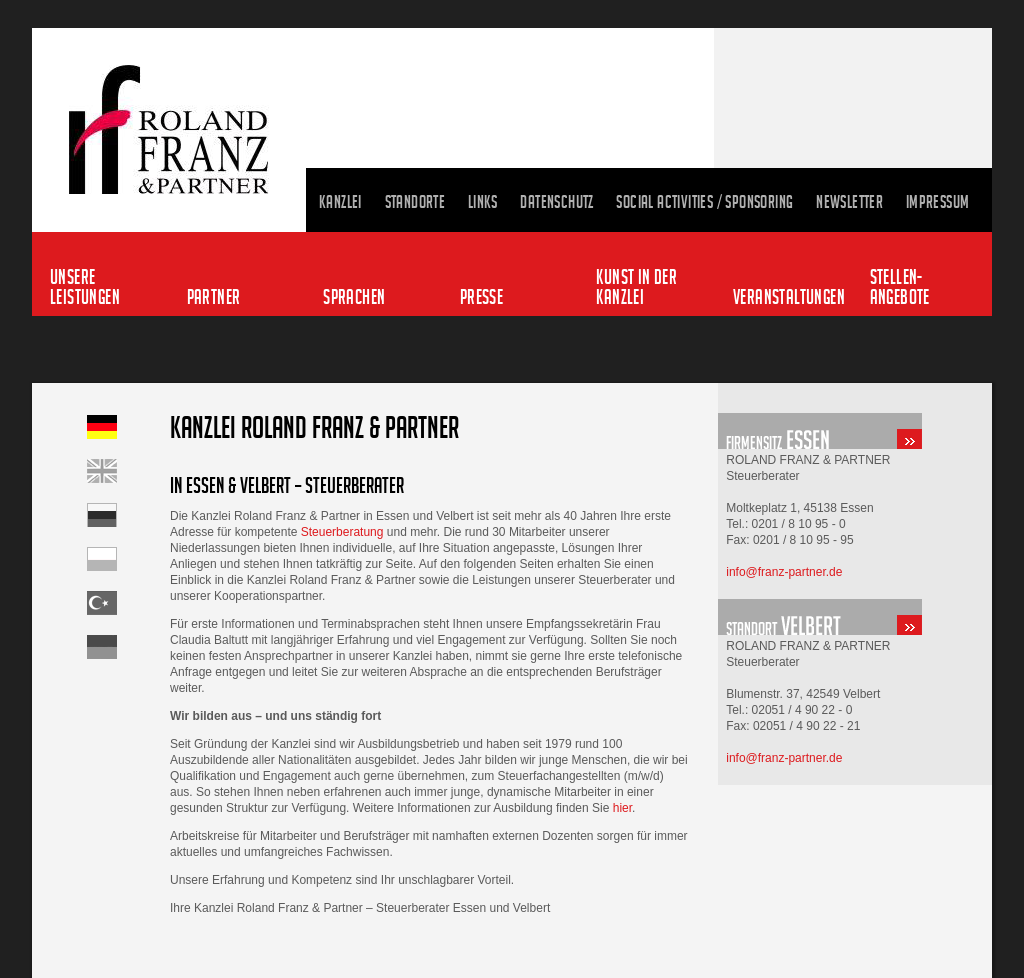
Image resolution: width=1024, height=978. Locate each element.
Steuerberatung (342, 532)
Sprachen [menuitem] (354, 296)
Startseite (128, 515)
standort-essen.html (855, 431)
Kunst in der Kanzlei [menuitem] (636, 286)
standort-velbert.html (855, 617)
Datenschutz (556, 202)
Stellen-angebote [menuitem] (900, 286)
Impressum (938, 202)
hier (622, 808)
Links (483, 202)
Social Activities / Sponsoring (704, 202)
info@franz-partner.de (784, 572)
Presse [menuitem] (481, 296)
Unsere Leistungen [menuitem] (85, 286)
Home (128, 471)
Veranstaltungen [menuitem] (788, 296)
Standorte (415, 202)
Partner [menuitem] (214, 296)
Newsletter (849, 202)
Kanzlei (340, 202)
